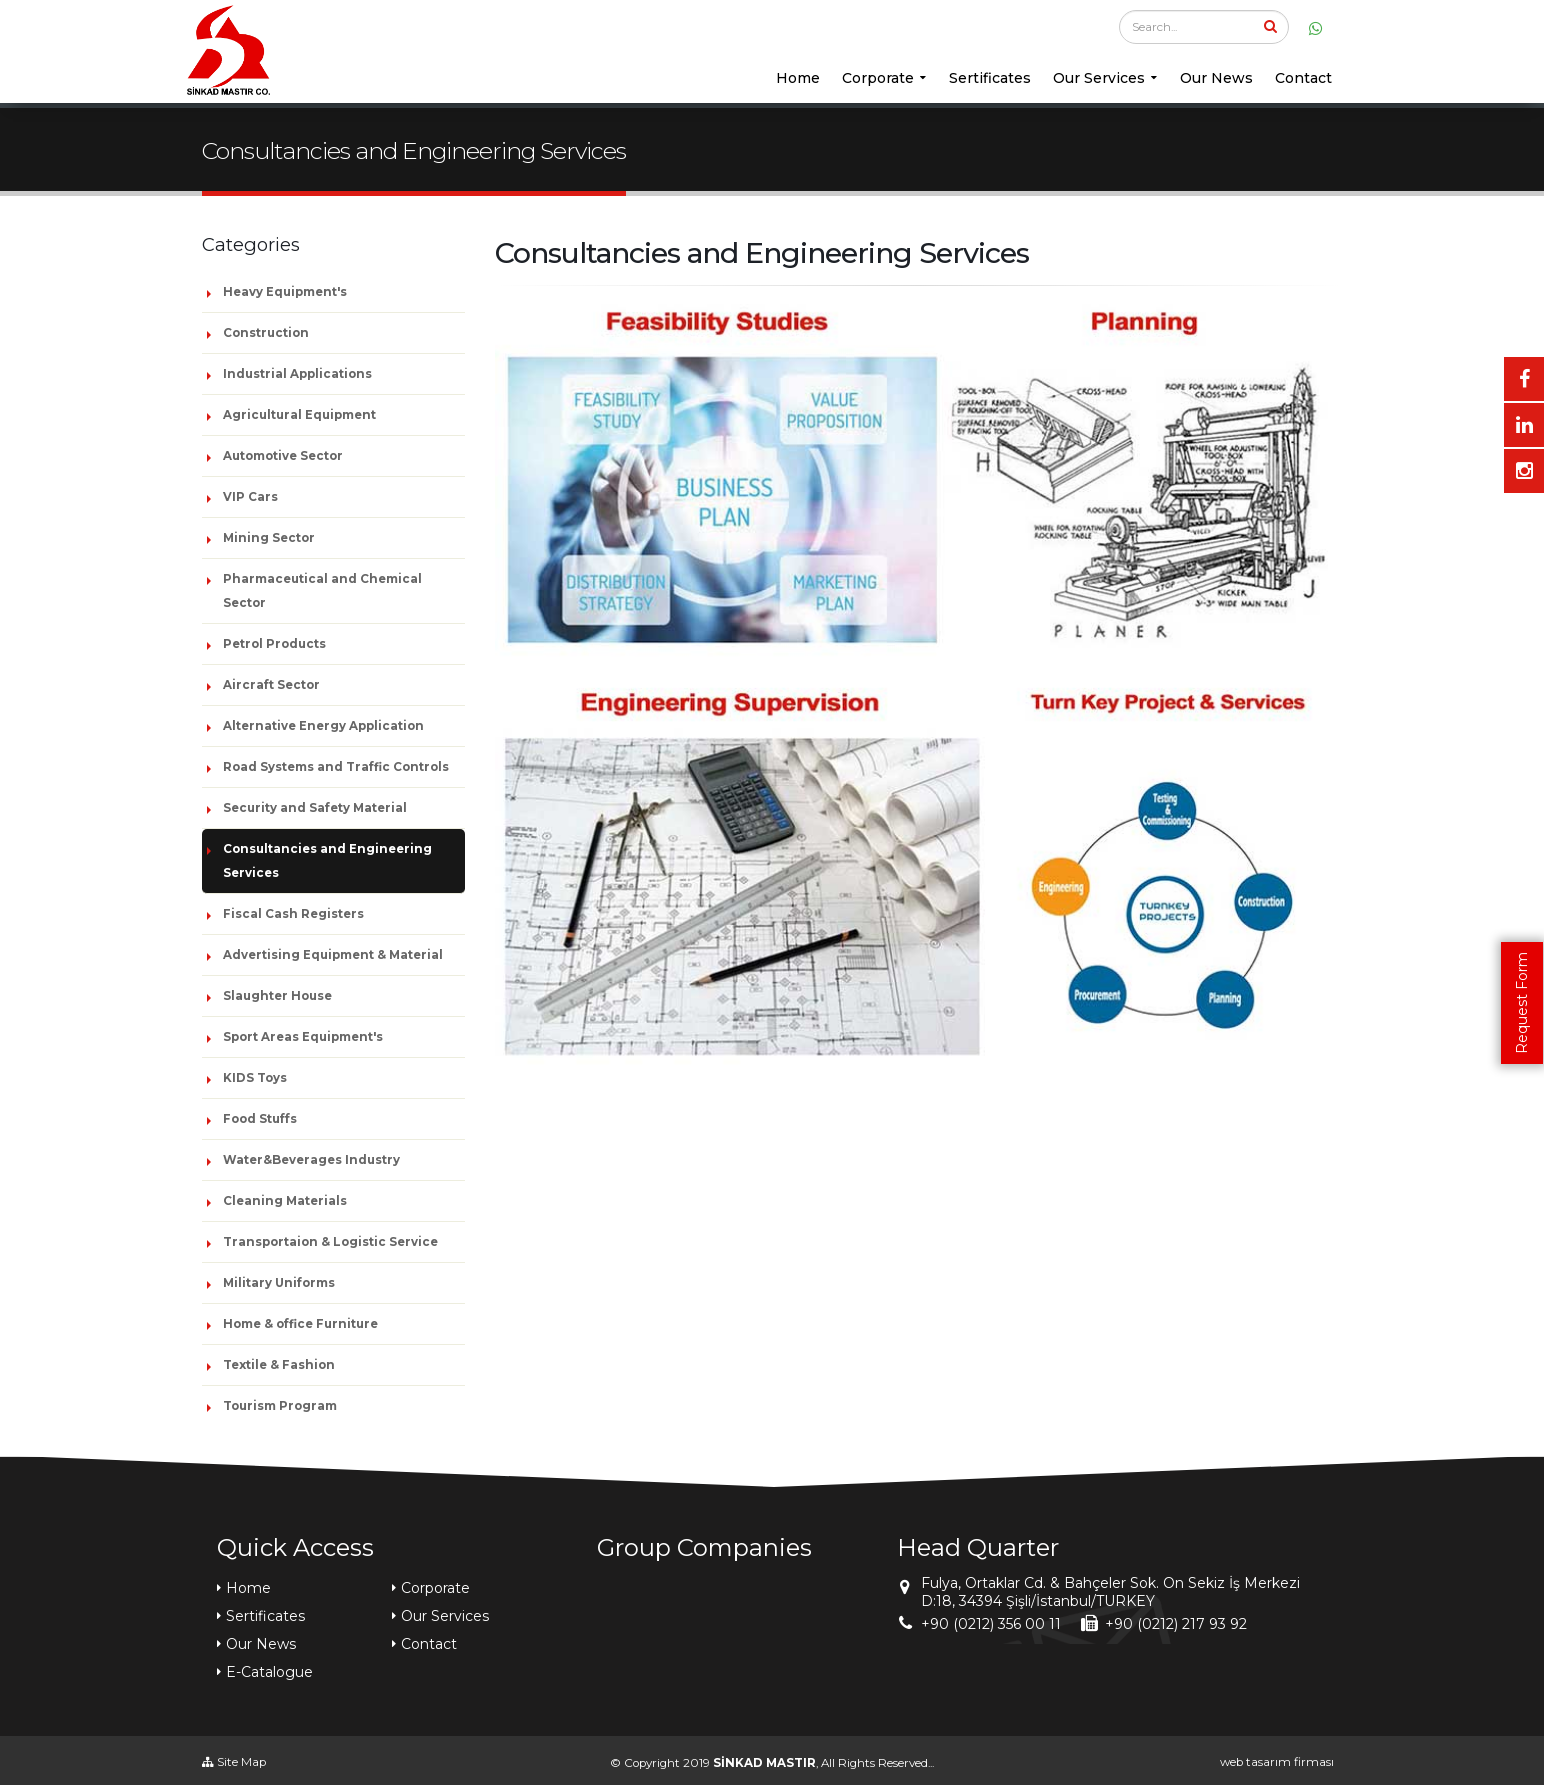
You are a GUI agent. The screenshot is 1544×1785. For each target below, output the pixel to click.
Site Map (234, 1762)
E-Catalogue (269, 1672)
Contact (1303, 78)
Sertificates (990, 78)
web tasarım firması (1277, 1762)
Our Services (1099, 78)
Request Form (1522, 1003)
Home (798, 78)
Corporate (878, 78)
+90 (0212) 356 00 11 (991, 1624)
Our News (1216, 78)
